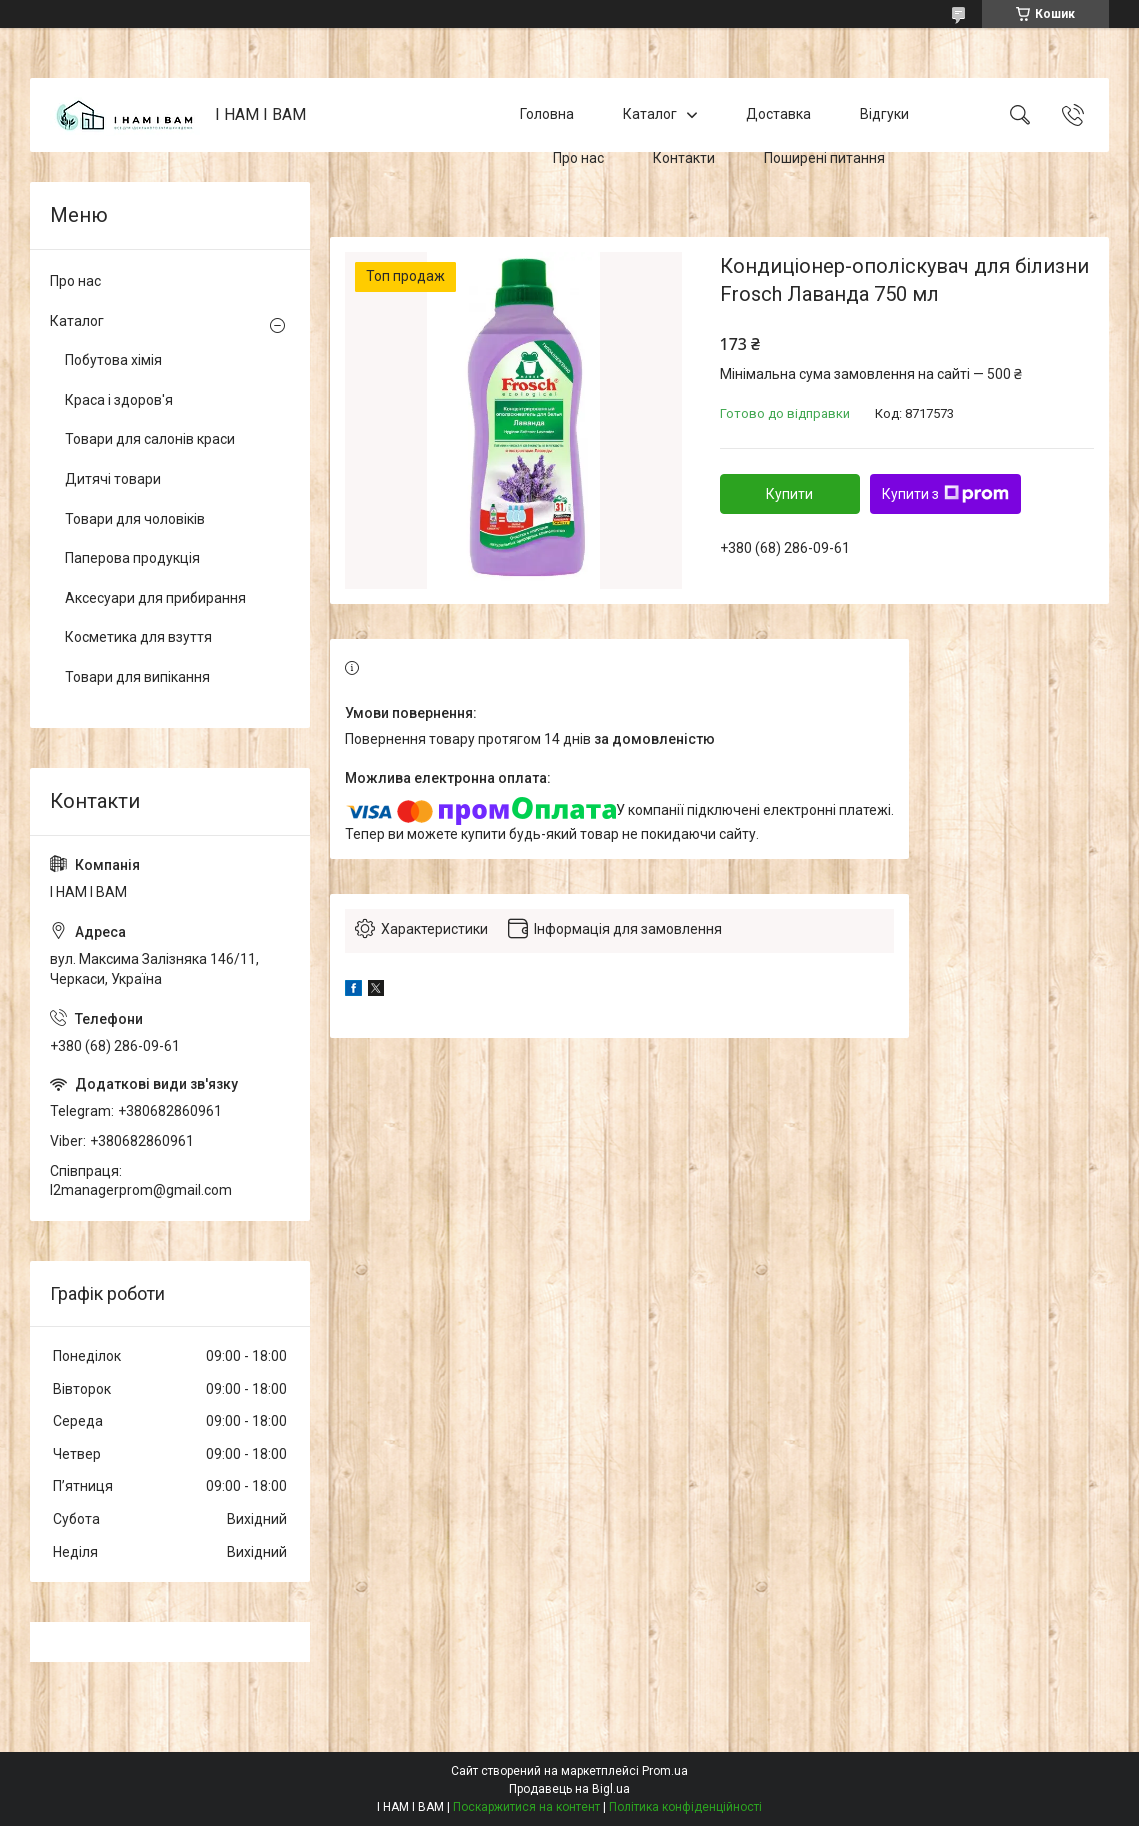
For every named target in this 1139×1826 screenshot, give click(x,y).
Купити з (945, 494)
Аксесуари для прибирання (155, 598)
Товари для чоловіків (135, 519)
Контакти (684, 158)
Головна (547, 114)
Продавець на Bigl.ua (569, 1789)
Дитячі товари (113, 479)
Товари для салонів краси (150, 439)
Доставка (778, 114)
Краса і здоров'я (119, 400)
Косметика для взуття (138, 637)
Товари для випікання (137, 677)
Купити (789, 494)
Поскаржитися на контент (526, 1807)
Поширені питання (824, 158)
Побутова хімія (113, 360)
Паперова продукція (132, 558)
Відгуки (884, 114)
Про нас (578, 158)
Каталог (650, 114)
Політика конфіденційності (685, 1807)
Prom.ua (665, 1771)
